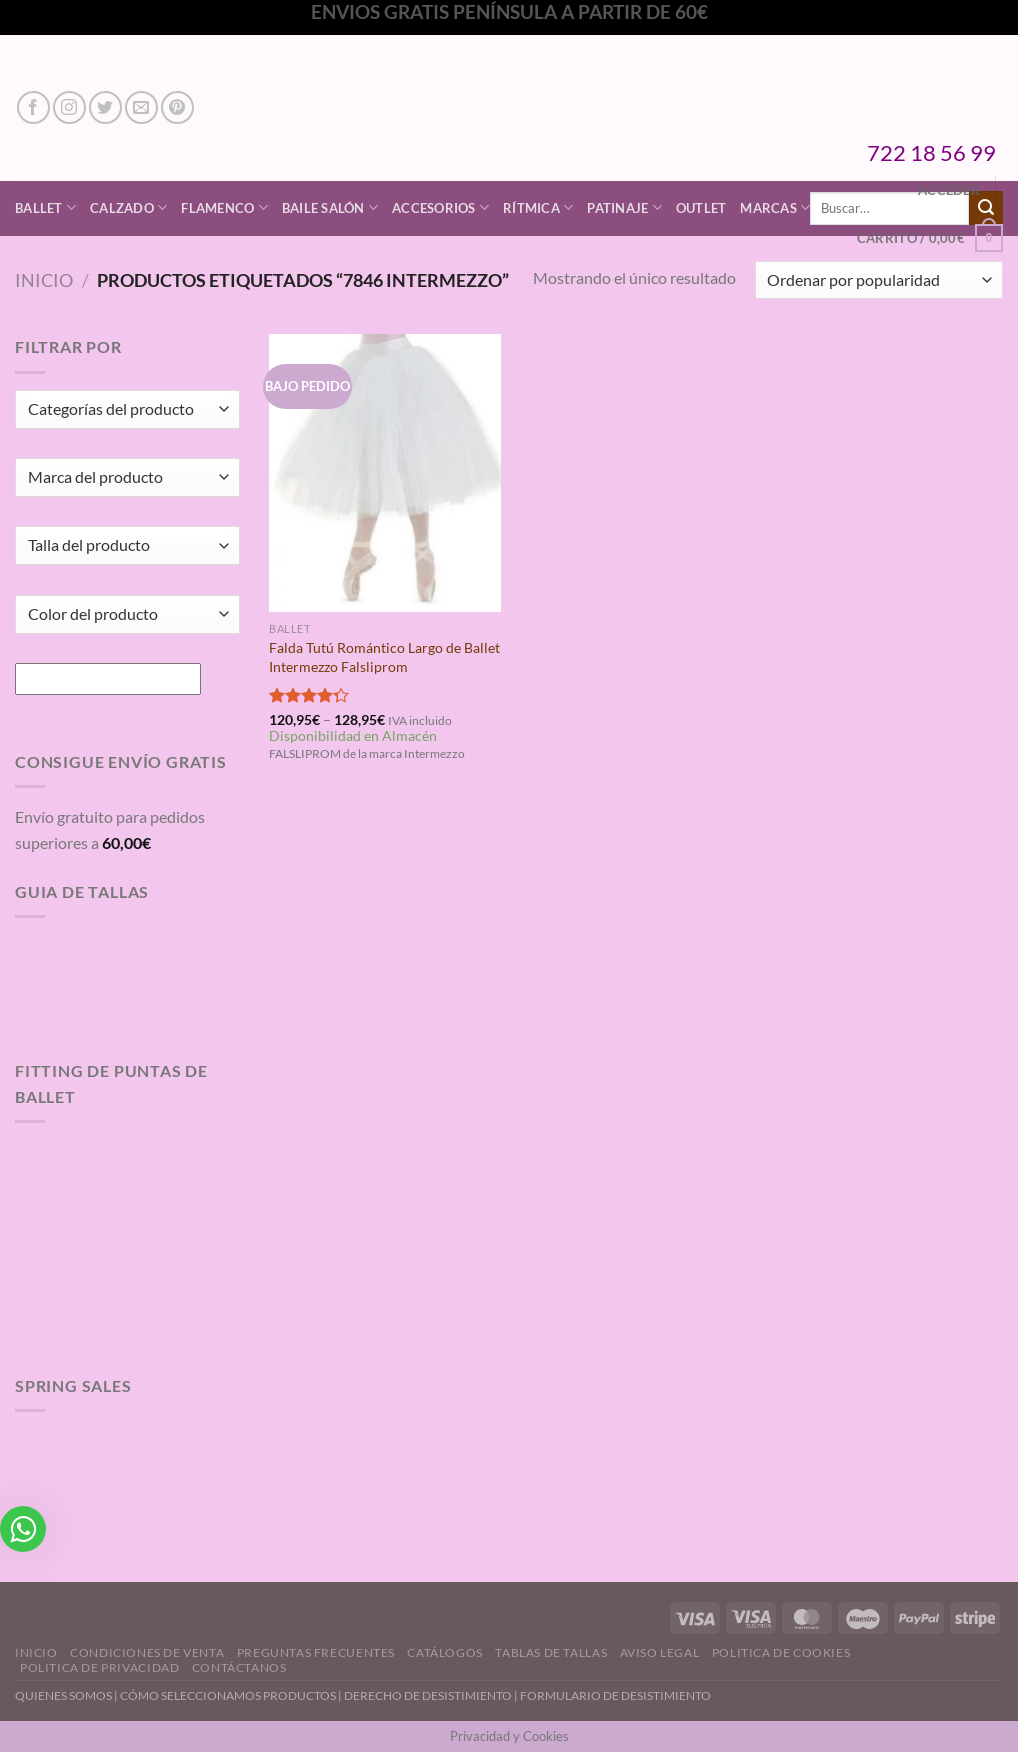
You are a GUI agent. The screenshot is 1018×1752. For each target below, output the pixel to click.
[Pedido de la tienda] (879, 280)
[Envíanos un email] (141, 107)
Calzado (128, 207)
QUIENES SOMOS (63, 1695)
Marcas (775, 207)
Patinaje (624, 207)
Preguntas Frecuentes (316, 1652)
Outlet (701, 208)
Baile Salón (330, 207)
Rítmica (538, 207)
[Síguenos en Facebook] (33, 107)
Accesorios (440, 207)
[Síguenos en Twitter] (105, 107)
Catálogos (445, 1652)
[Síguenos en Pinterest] (177, 107)
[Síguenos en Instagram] (69, 107)
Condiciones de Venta (147, 1652)
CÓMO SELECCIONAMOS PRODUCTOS (228, 1695)
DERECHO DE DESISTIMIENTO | (432, 1695)
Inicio (44, 280)
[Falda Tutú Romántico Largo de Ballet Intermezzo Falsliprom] (385, 473)
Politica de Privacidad (99, 1667)
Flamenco (224, 207)
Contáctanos (239, 1667)
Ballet (45, 207)
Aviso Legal (660, 1652)
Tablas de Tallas (551, 1652)
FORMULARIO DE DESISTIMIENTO (615, 1695)
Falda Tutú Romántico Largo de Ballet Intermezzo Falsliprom (384, 657)
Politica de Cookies (781, 1652)
